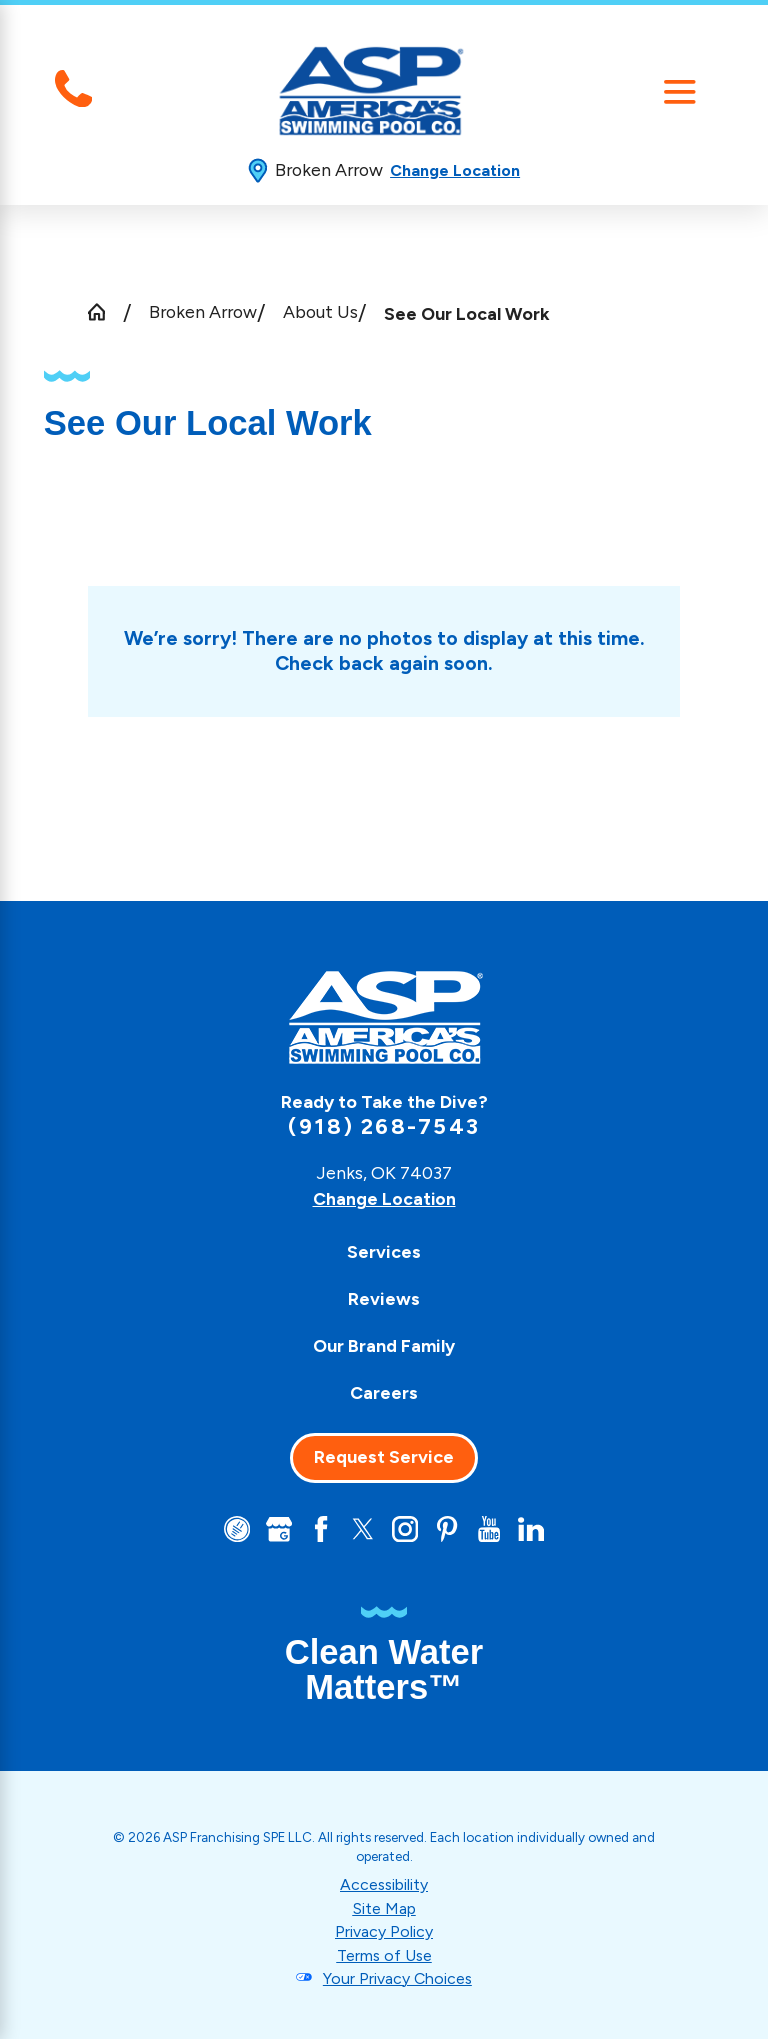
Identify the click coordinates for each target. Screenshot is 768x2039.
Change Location (455, 170)
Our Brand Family (384, 1345)
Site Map (384, 1907)
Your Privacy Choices (397, 1977)
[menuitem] (384, 1251)
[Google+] (278, 1529)
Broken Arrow (203, 311)
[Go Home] (106, 312)
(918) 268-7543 (384, 1127)
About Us (320, 311)
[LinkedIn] (532, 1529)
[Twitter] (362, 1529)
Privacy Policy (384, 1931)
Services (384, 1251)
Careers (384, 1392)
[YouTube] (490, 1529)
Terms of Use (384, 1954)
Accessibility (384, 1884)
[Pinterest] (447, 1529)
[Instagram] (405, 1529)
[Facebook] (320, 1529)
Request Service (384, 1457)
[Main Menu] (679, 91)
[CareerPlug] (235, 1529)
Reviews (384, 1298)
